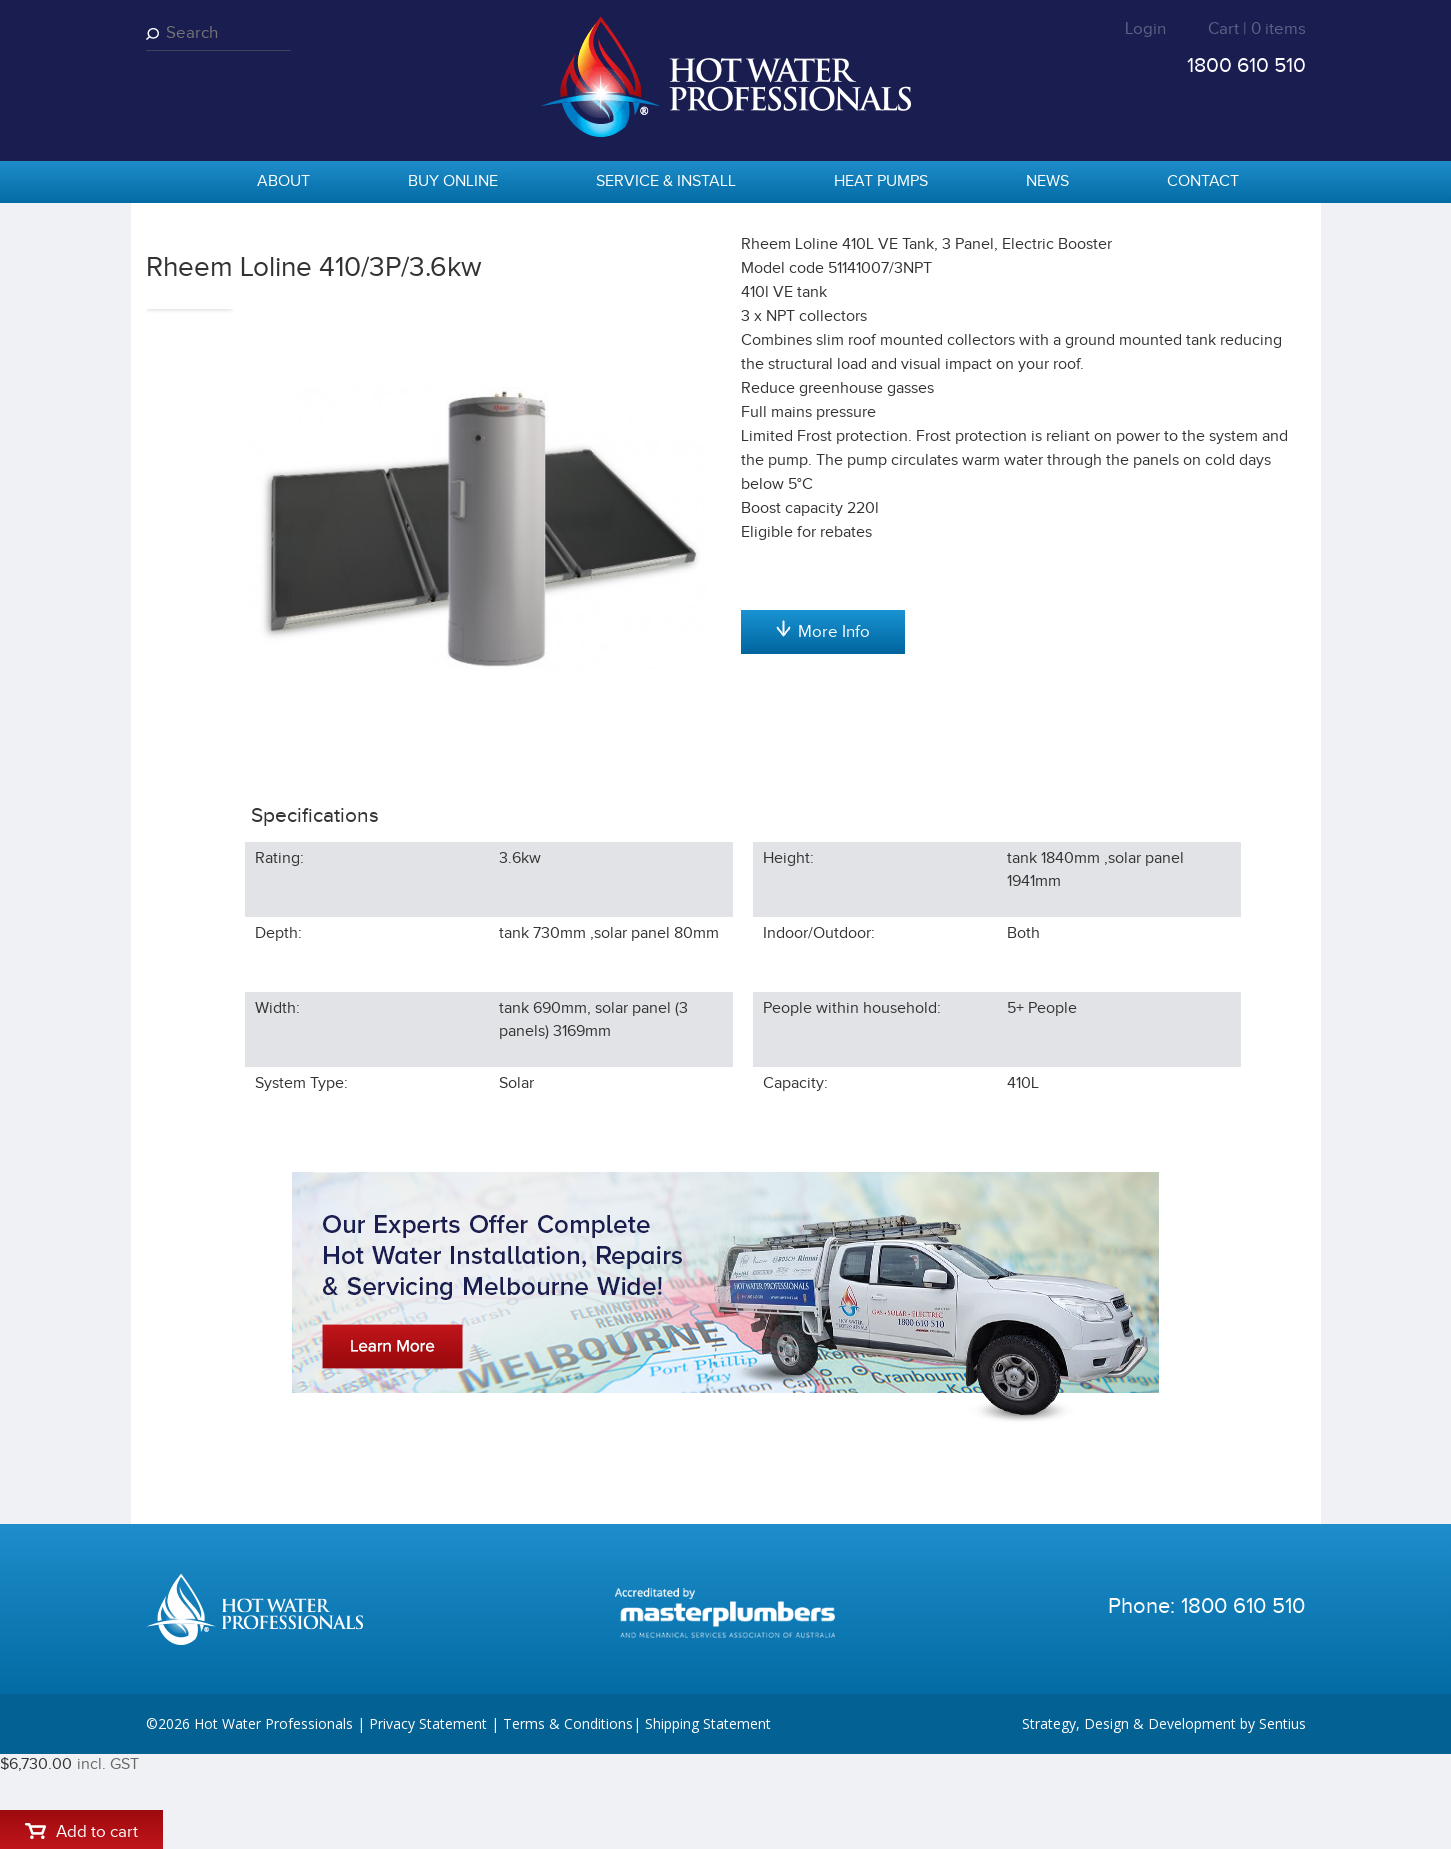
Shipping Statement (708, 1818)
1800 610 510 (1246, 65)
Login (1145, 29)
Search (156, 33)
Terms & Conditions (568, 1818)
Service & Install (666, 181)
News (1047, 181)
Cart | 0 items (1257, 29)
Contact (1203, 181)
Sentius (1282, 1818)
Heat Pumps (881, 181)
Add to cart (822, 391)
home (171, 183)
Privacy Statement (428, 1818)
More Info (823, 841)
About (283, 181)
